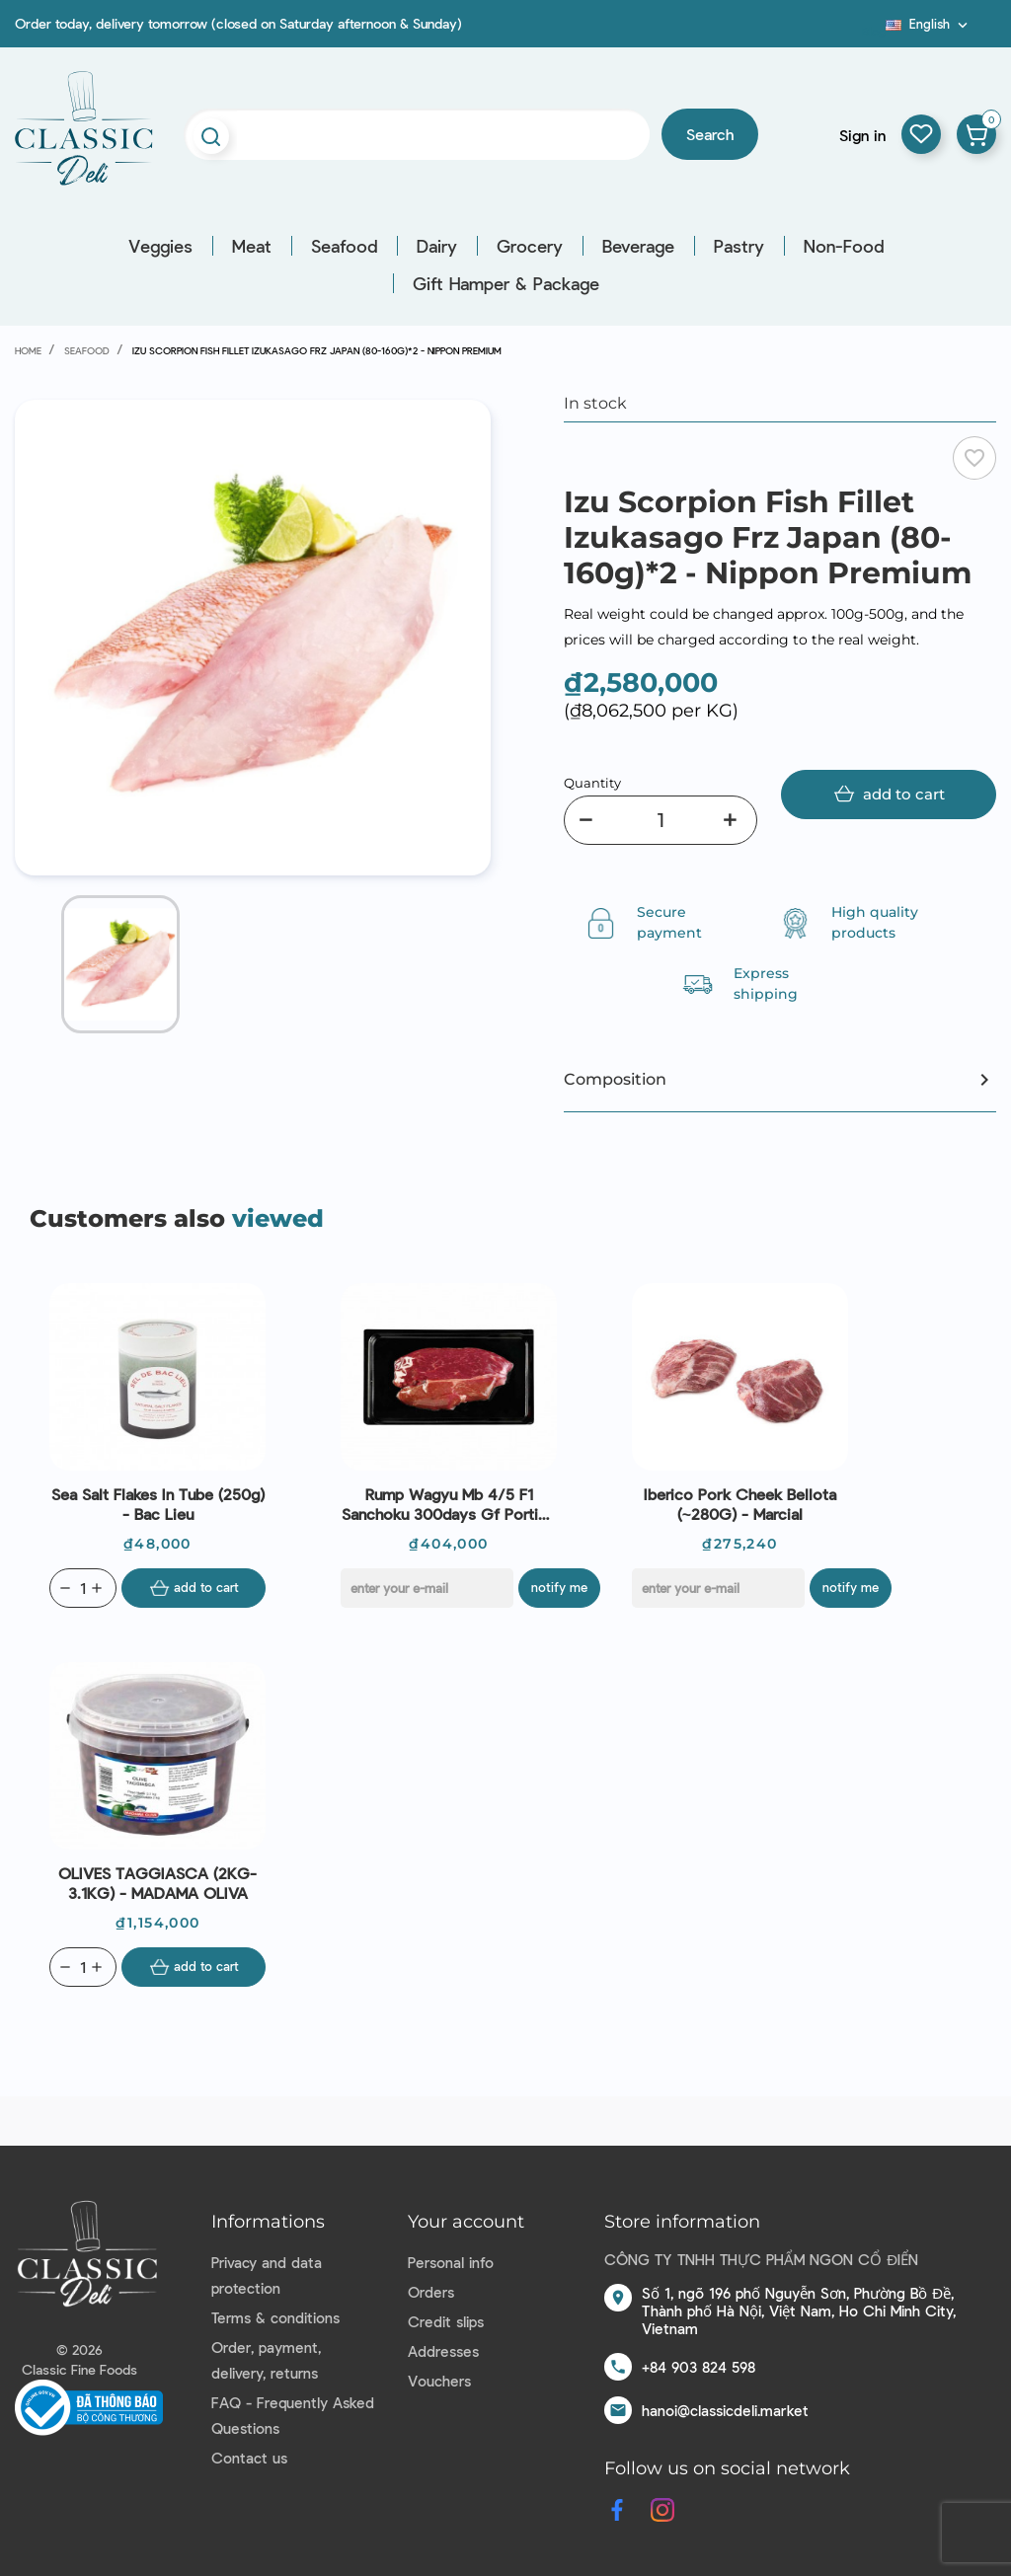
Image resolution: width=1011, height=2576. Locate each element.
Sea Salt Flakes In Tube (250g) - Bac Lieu (158, 1503)
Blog (874, 31)
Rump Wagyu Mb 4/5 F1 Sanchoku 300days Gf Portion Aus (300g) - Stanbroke (449, 1504)
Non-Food (844, 246)
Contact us (249, 2457)
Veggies (160, 246)
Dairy (437, 246)
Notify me (561, 1587)
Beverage (638, 246)
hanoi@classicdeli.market (725, 2410)
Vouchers (439, 2380)
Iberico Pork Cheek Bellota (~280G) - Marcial (740, 1503)
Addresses (443, 2351)
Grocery (530, 246)
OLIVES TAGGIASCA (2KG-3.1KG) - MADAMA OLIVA (157, 1882)
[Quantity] (660, 820)
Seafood (344, 246)
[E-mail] (427, 1588)
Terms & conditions (275, 2317)
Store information (682, 2222)
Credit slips (446, 2321)
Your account (466, 2222)
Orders (431, 2292)
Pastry (739, 246)
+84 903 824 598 (698, 2367)
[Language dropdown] (929, 24)
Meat (252, 246)
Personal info (451, 2262)
